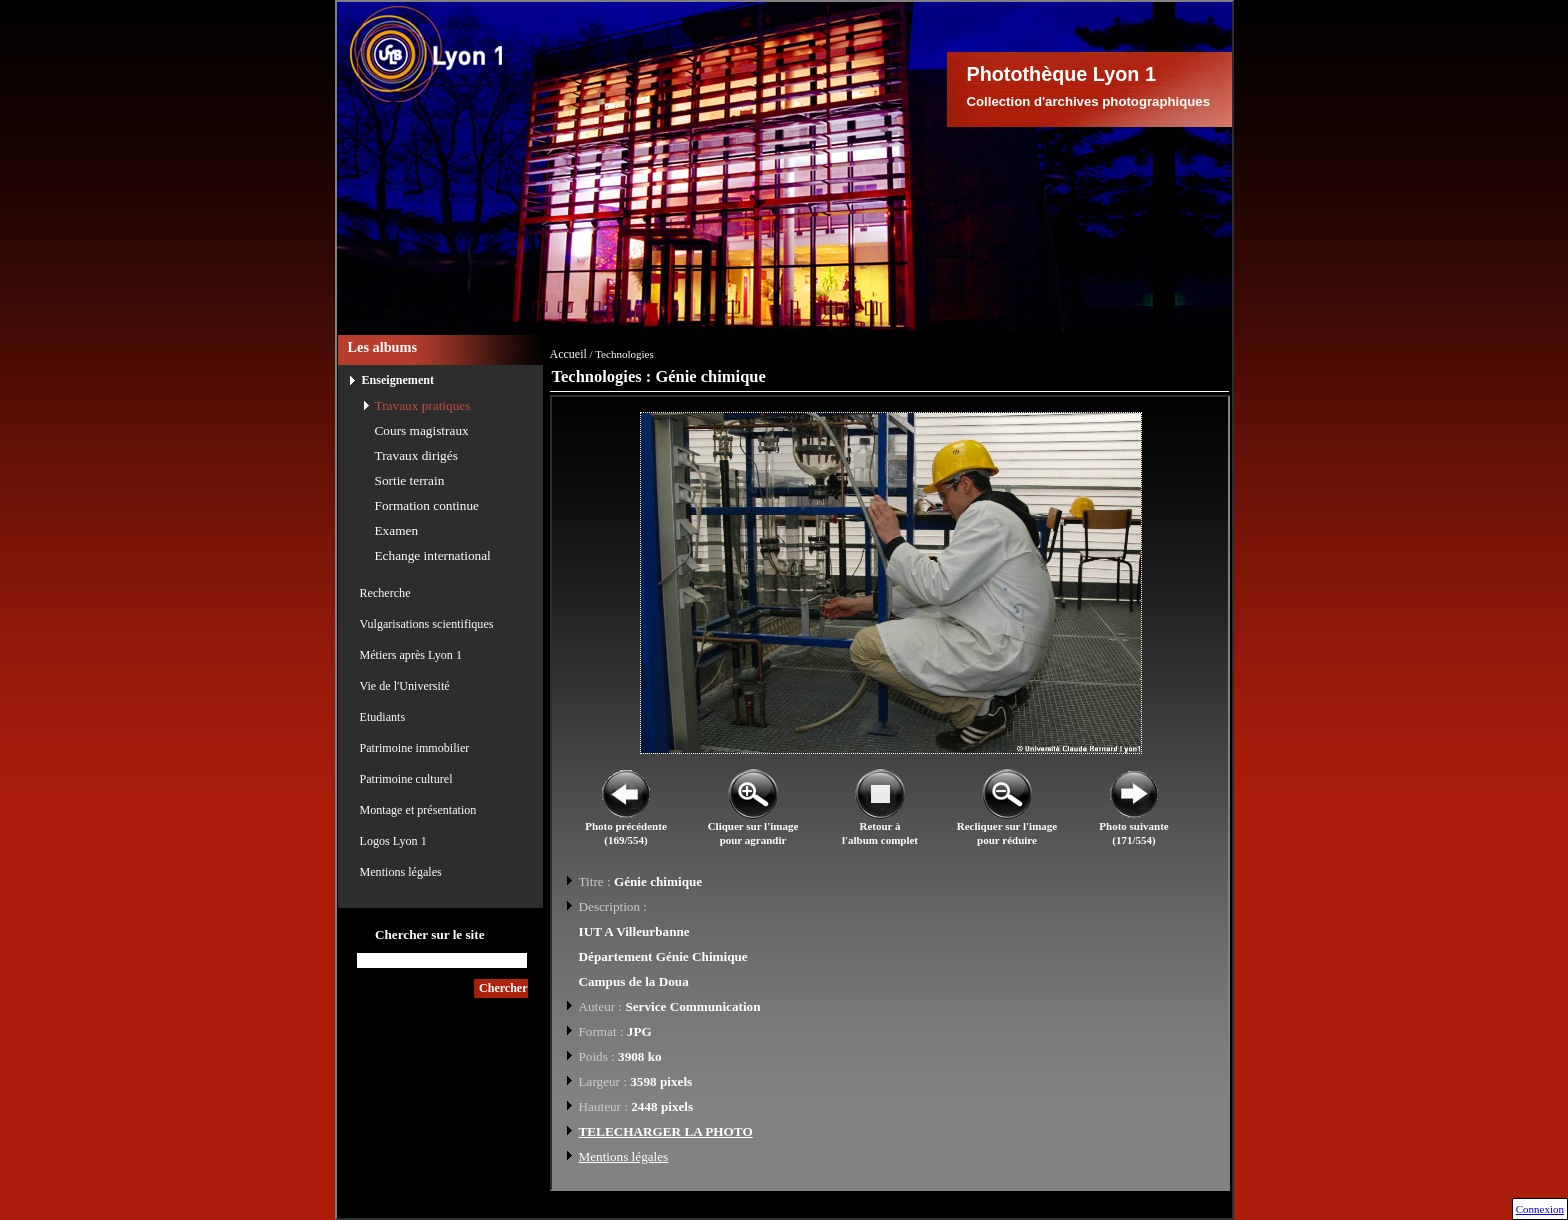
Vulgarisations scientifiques (427, 624)
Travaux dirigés (416, 455)
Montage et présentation (418, 810)
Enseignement (398, 380)
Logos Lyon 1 (393, 841)
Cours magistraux (422, 430)
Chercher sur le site (430, 934)
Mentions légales (401, 872)
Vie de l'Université (405, 686)
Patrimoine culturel (406, 779)
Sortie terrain (410, 480)
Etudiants (383, 717)
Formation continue (427, 505)
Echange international (433, 555)
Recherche (385, 593)
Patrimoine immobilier (415, 748)
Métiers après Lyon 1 (411, 655)
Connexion (1540, 1209)
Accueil (568, 354)
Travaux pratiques (423, 405)
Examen (397, 530)
